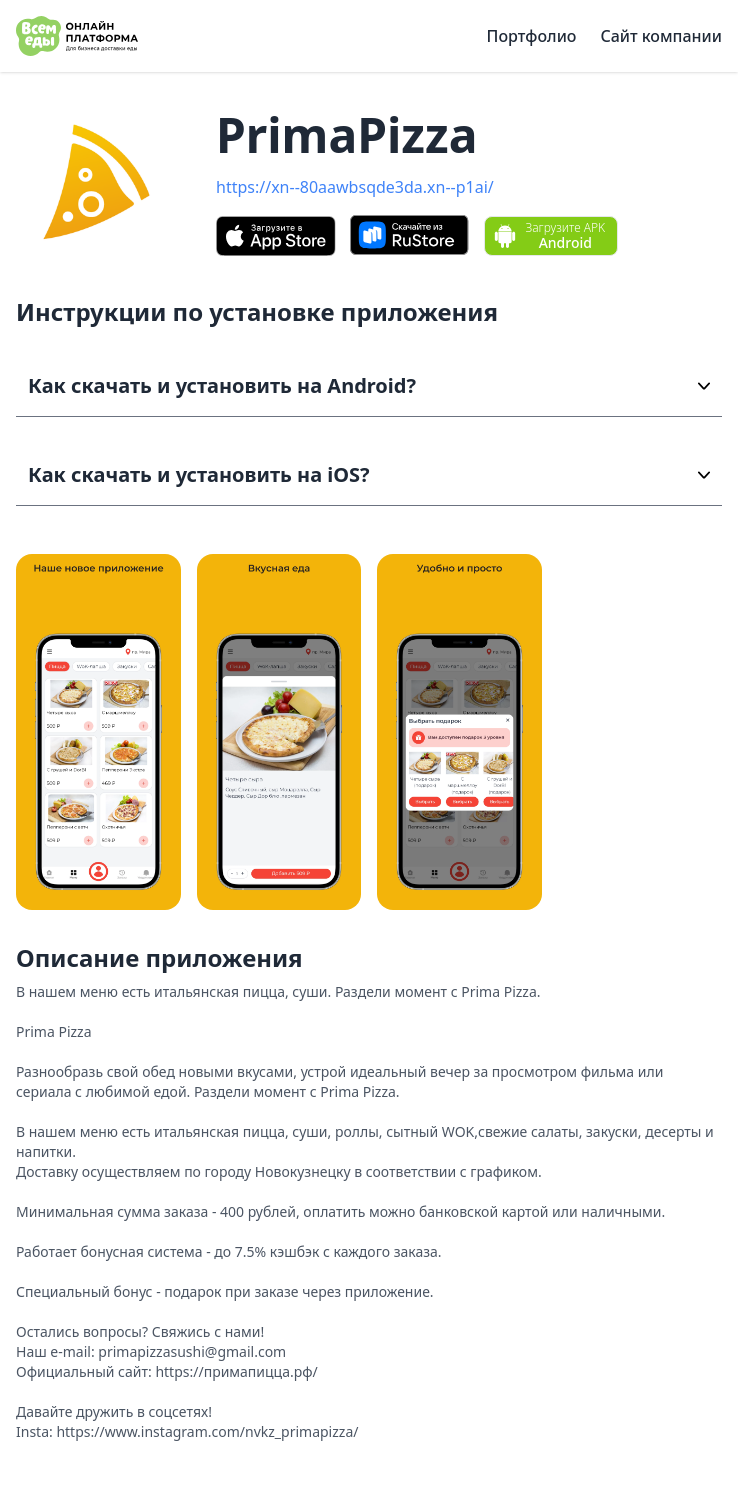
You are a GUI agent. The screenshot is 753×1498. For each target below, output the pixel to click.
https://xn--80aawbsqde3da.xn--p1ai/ (355, 187)
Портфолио (532, 36)
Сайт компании (661, 36)
